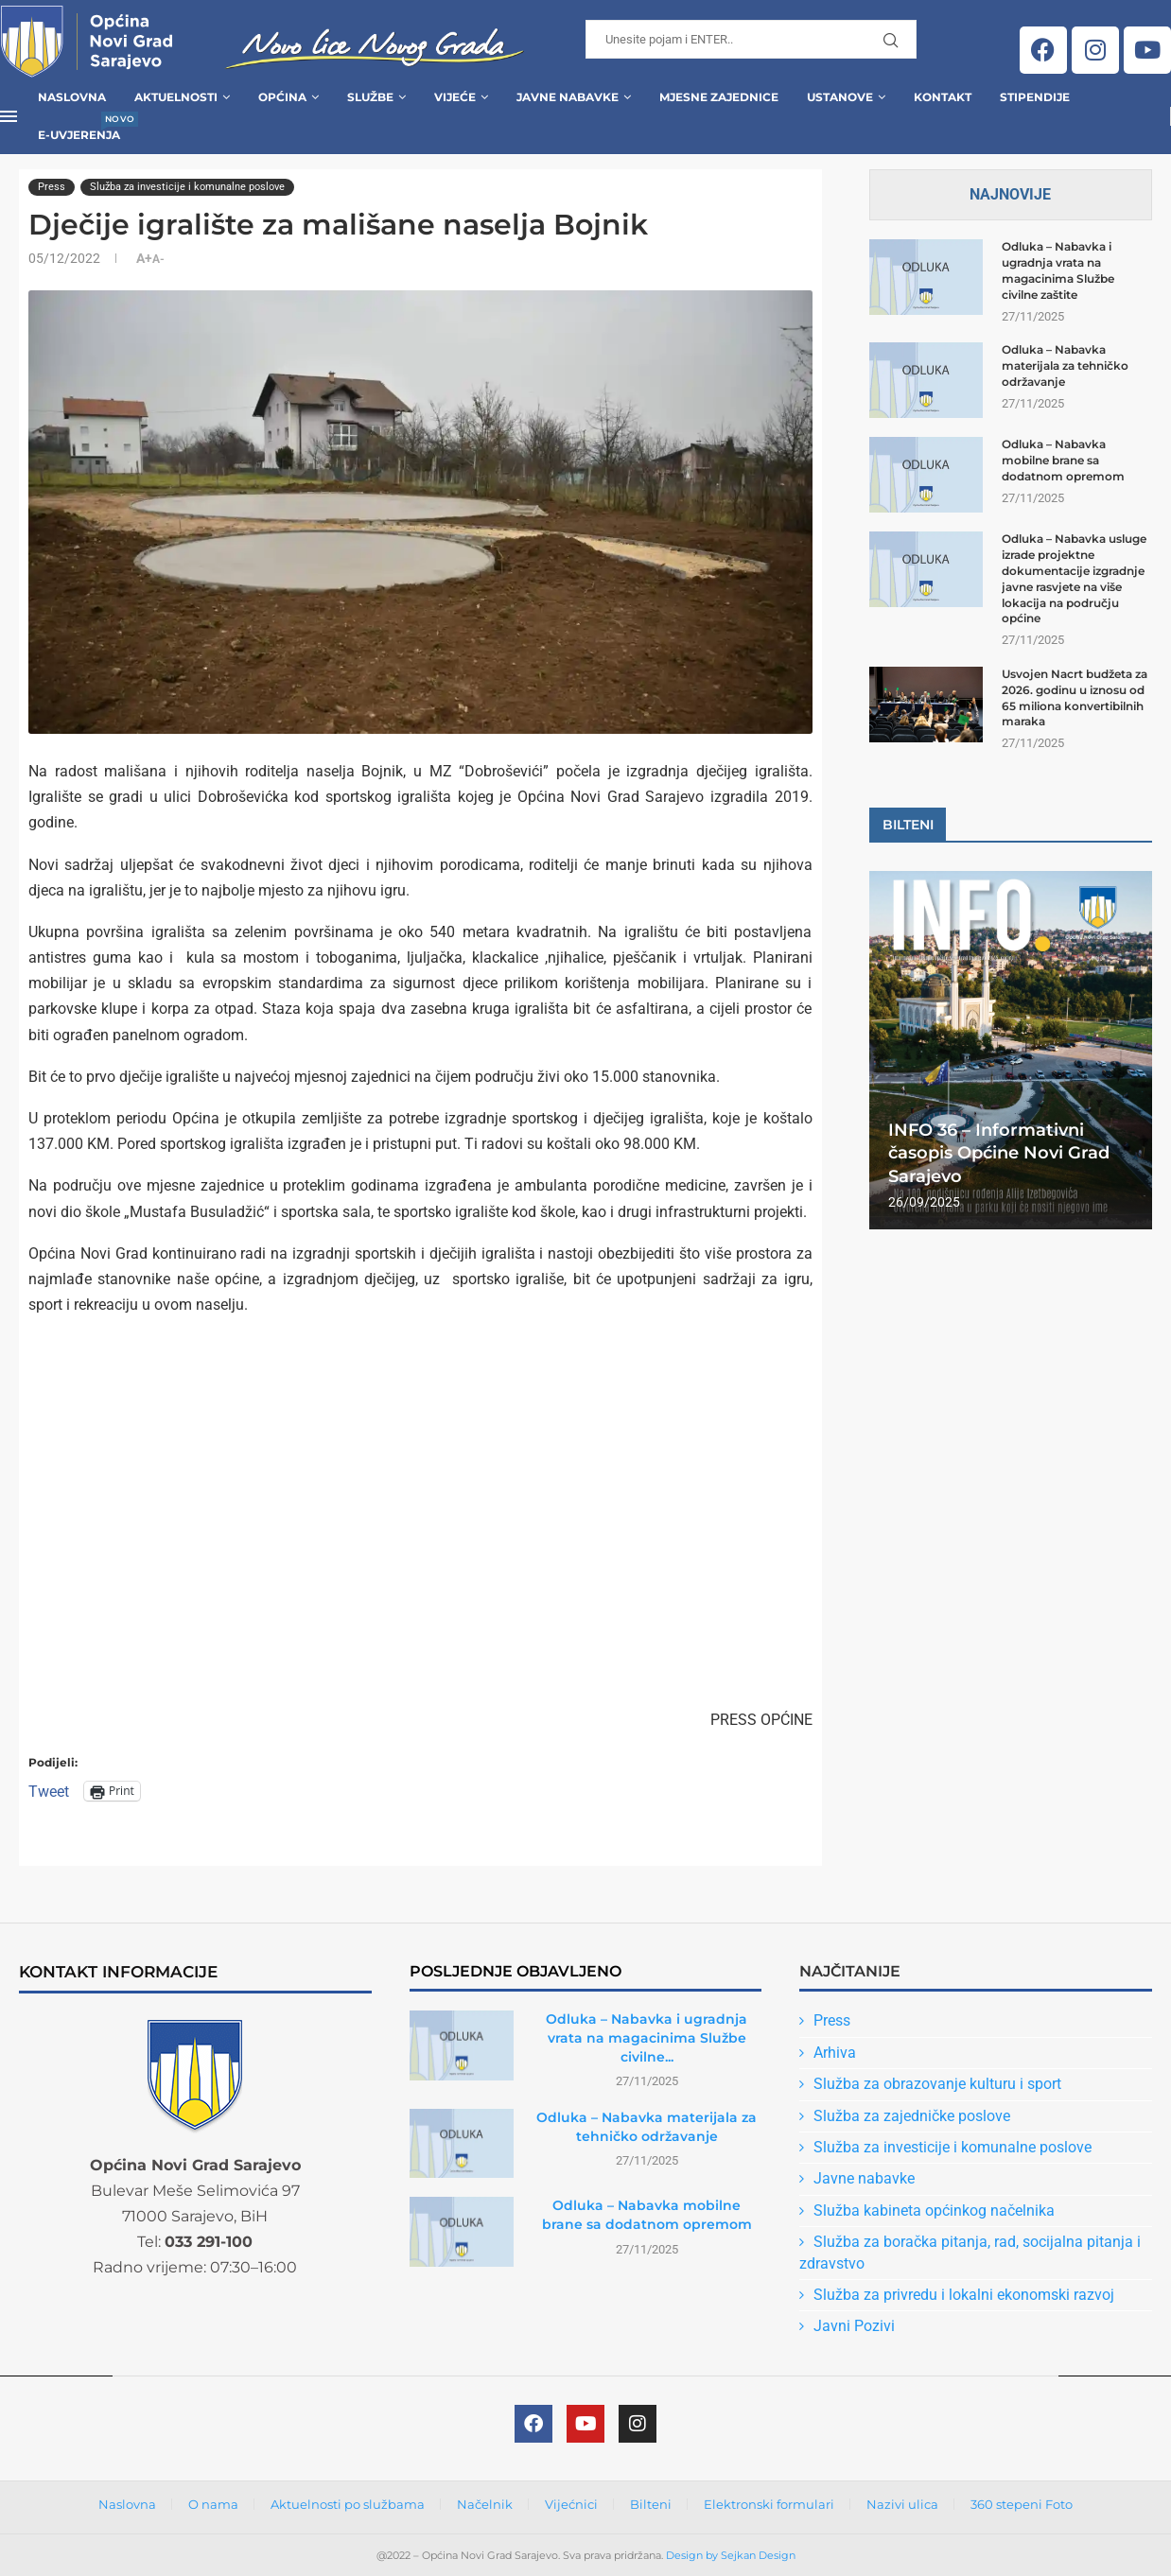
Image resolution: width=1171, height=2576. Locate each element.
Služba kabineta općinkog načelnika (934, 2210)
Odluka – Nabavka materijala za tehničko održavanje (1065, 365)
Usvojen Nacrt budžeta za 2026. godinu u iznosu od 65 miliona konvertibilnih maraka (1074, 697)
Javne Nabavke (567, 97)
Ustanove (840, 97)
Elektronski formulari (769, 2504)
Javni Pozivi (854, 2326)
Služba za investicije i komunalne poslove (952, 2147)
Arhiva (834, 2053)
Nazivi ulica (902, 2504)
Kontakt (942, 97)
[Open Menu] (8, 116)
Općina (282, 97)
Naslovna (72, 97)
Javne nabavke (864, 2178)
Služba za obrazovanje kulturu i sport (937, 2084)
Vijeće (455, 97)
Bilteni (651, 2504)
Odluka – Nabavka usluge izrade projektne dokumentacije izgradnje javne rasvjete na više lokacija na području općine (1074, 578)
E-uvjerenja (79, 129)
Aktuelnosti (176, 97)
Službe (370, 97)
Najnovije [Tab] (1010, 194)
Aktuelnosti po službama (348, 2504)
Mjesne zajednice (718, 97)
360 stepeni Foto (1021, 2504)
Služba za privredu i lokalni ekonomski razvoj (963, 2295)
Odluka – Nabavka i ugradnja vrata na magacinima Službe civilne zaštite (1058, 270)
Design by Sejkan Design (730, 2555)
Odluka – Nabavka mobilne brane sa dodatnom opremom (1063, 460)
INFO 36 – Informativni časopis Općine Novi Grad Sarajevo (999, 1153)
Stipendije (1035, 97)
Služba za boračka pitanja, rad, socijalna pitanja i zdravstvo (970, 2252)
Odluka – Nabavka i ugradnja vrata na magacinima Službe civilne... (646, 2037)
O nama (213, 2504)
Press (831, 2020)
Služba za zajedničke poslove (911, 2116)
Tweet (48, 1791)
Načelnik (485, 2504)
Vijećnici (571, 2504)
